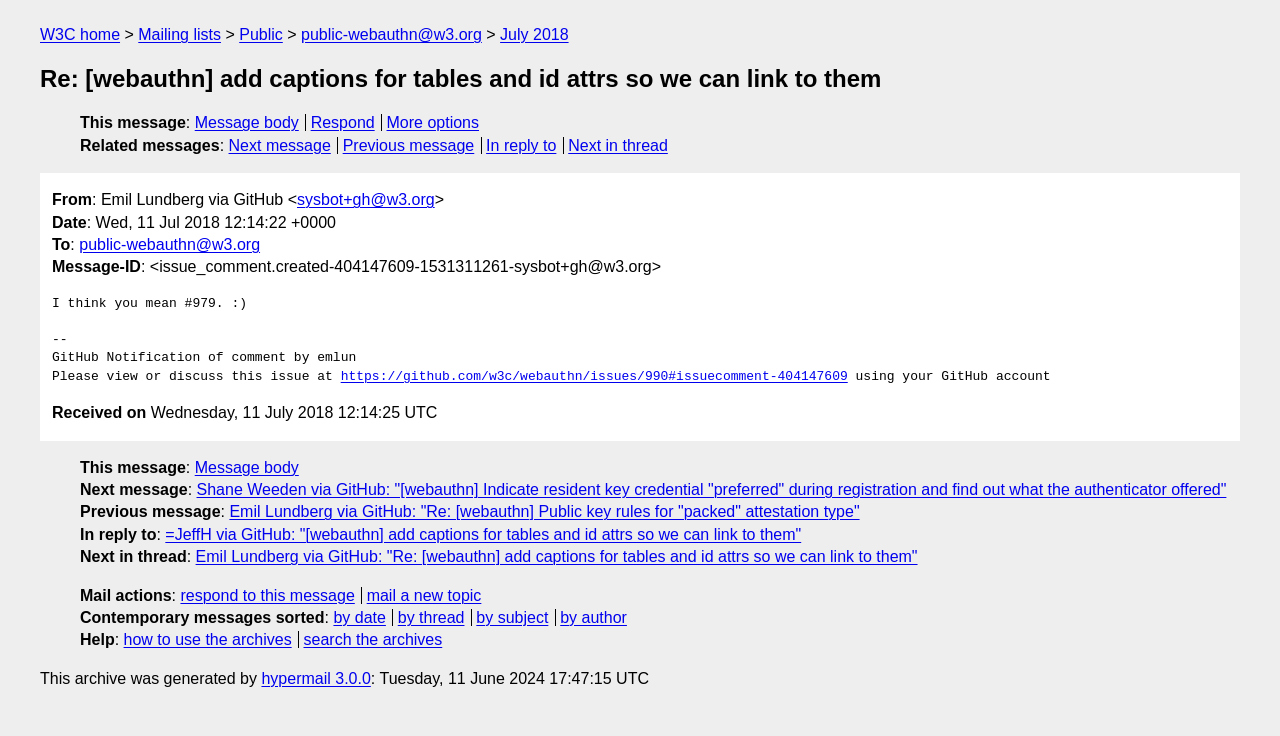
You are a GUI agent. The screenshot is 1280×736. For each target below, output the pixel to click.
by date (359, 617)
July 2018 (534, 34)
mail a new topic (424, 595)
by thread (431, 617)
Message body (247, 122)
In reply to (521, 145)
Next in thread (618, 145)
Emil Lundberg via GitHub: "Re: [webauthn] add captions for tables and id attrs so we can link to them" (557, 556)
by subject (512, 617)
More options (433, 122)
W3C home (80, 34)
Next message (280, 145)
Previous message (409, 145)
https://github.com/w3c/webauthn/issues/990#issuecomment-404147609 (594, 377)
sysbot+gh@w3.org (366, 199)
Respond (343, 122)
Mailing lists (179, 34)
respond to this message (267, 595)
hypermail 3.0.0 (315, 678)
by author (593, 617)
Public (261, 34)
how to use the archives (208, 639)
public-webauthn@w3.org (391, 34)
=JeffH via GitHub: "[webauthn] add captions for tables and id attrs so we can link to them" (483, 534)
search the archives (373, 639)
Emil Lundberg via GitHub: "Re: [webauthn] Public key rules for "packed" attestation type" (544, 511)
